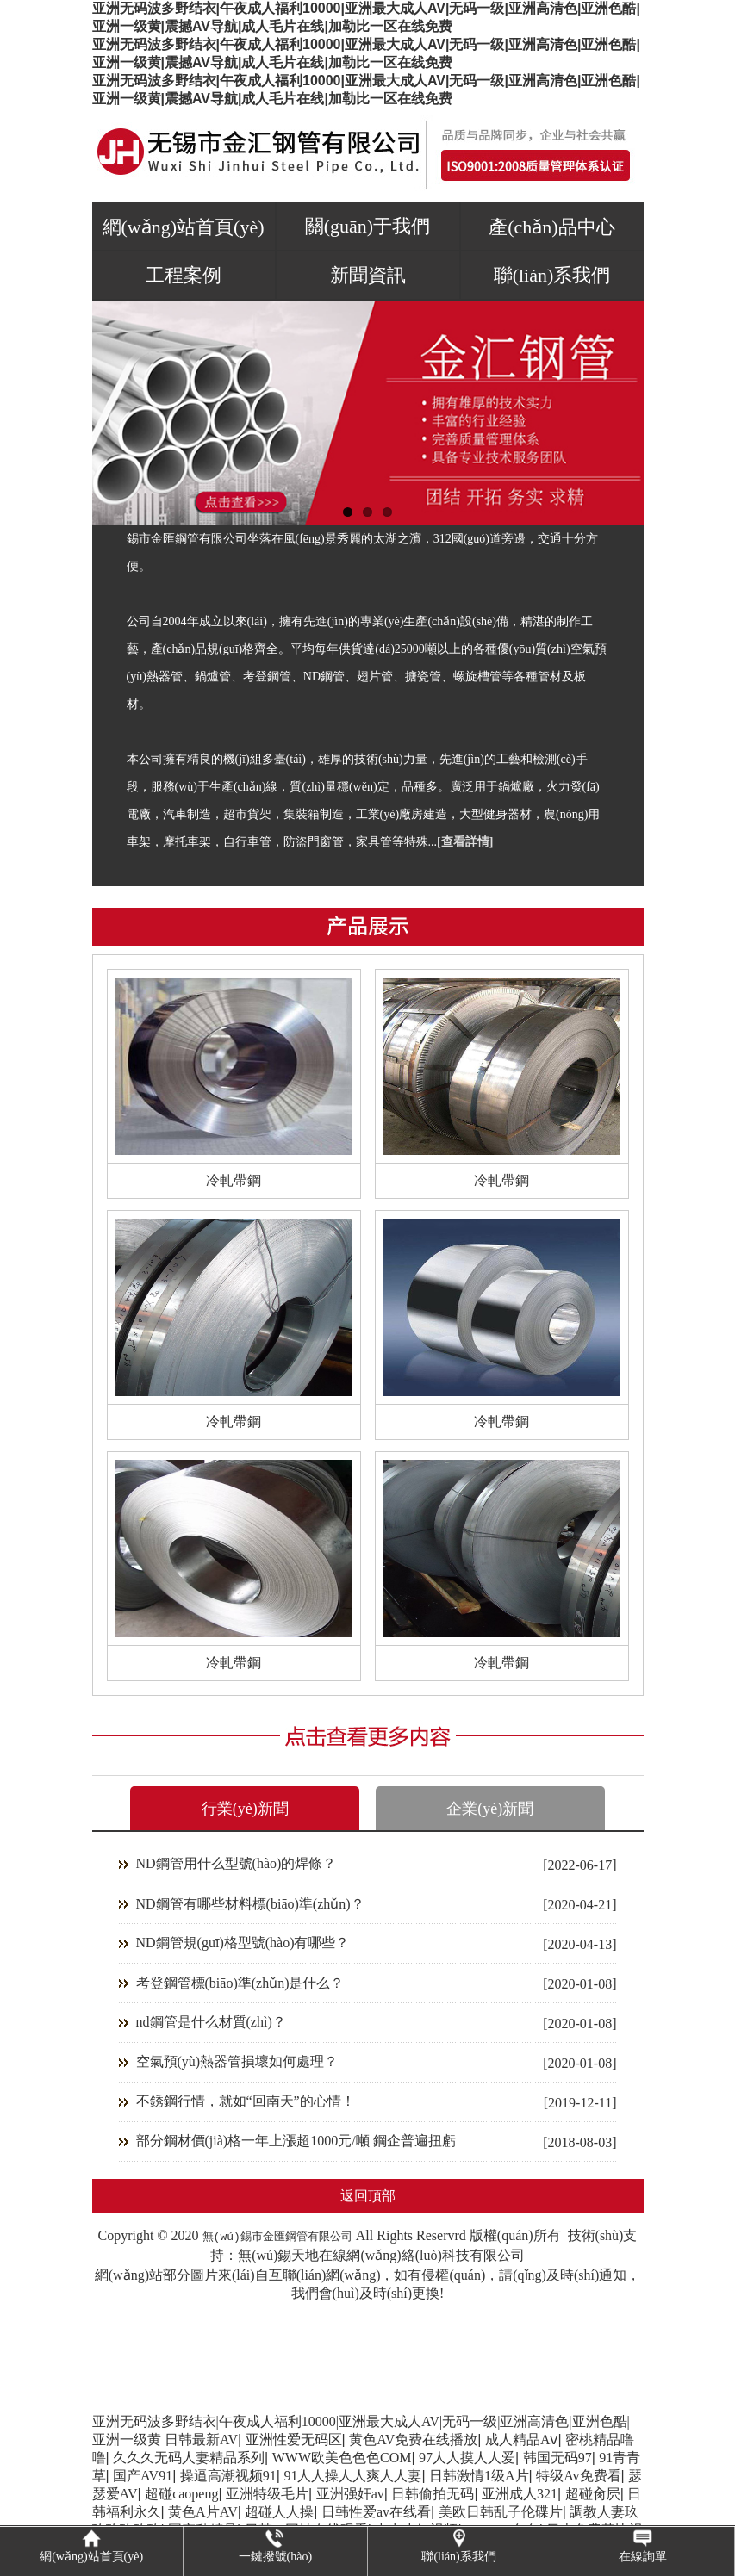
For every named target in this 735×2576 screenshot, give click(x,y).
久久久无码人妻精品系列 (189, 2457)
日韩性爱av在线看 (376, 2512)
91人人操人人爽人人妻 (352, 2475)
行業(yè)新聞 (245, 1808)
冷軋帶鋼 (233, 1180)
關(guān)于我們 (367, 226)
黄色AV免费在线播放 (413, 2439)
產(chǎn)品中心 (551, 227)
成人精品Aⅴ (521, 2439)
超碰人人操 (279, 2512)
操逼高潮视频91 (228, 2475)
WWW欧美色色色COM (342, 2457)
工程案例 (183, 275)
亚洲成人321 (519, 2493)
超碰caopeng (181, 2493)
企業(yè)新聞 (489, 1808)
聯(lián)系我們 (552, 275)
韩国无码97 (557, 2457)
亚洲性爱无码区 (294, 2439)
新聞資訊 (368, 275)
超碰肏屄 (592, 2493)
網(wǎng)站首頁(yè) (184, 227)
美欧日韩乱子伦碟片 (501, 2512)
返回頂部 (368, 2195)
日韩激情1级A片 (479, 2475)
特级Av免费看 (578, 2475)
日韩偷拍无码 (432, 2493)
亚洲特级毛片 (267, 2493)
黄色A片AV (203, 2512)
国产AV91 (142, 2475)
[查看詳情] (465, 841)
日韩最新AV (201, 2439)
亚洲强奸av (350, 2493)
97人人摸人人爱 (467, 2457)
